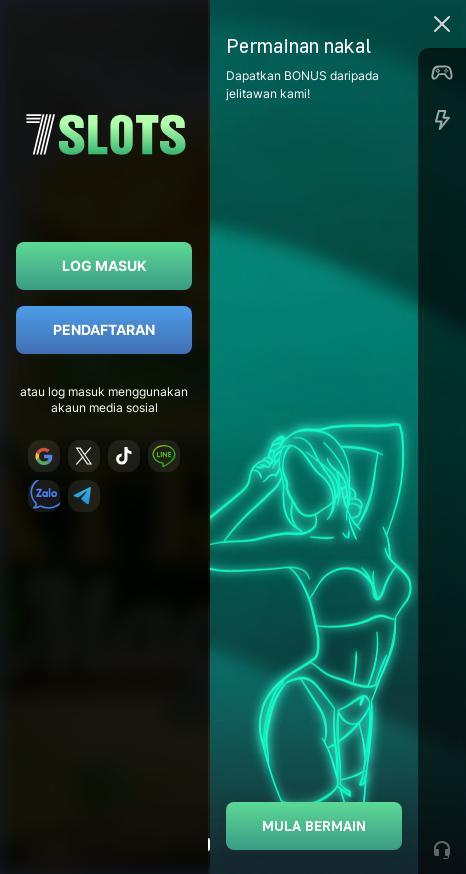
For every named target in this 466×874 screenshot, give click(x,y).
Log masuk (104, 265)
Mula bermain (314, 825)
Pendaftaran (104, 329)
